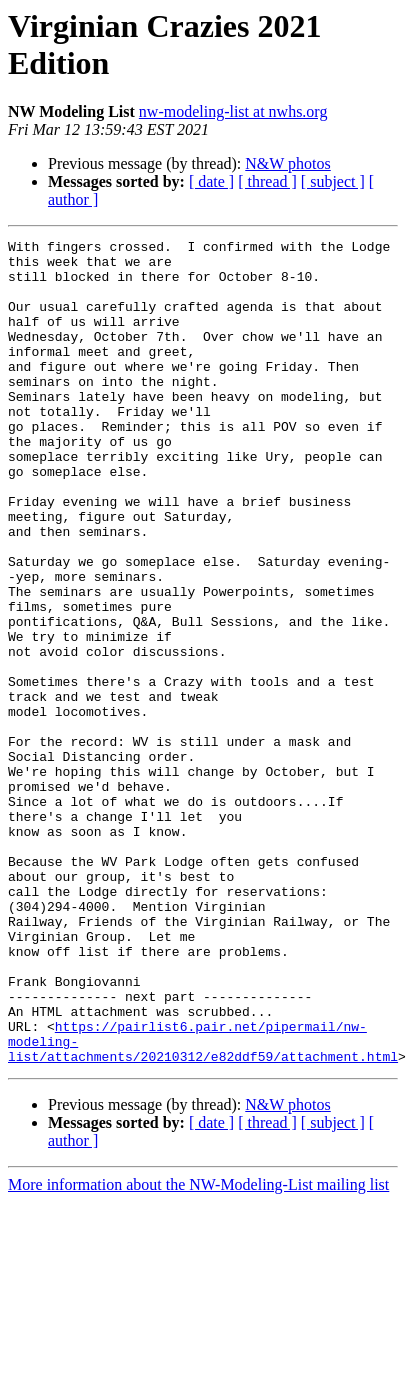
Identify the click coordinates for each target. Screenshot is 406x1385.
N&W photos (287, 163)
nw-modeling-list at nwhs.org (233, 111)
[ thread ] (267, 181)
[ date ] (211, 181)
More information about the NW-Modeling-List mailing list (198, 1349)
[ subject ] (333, 181)
